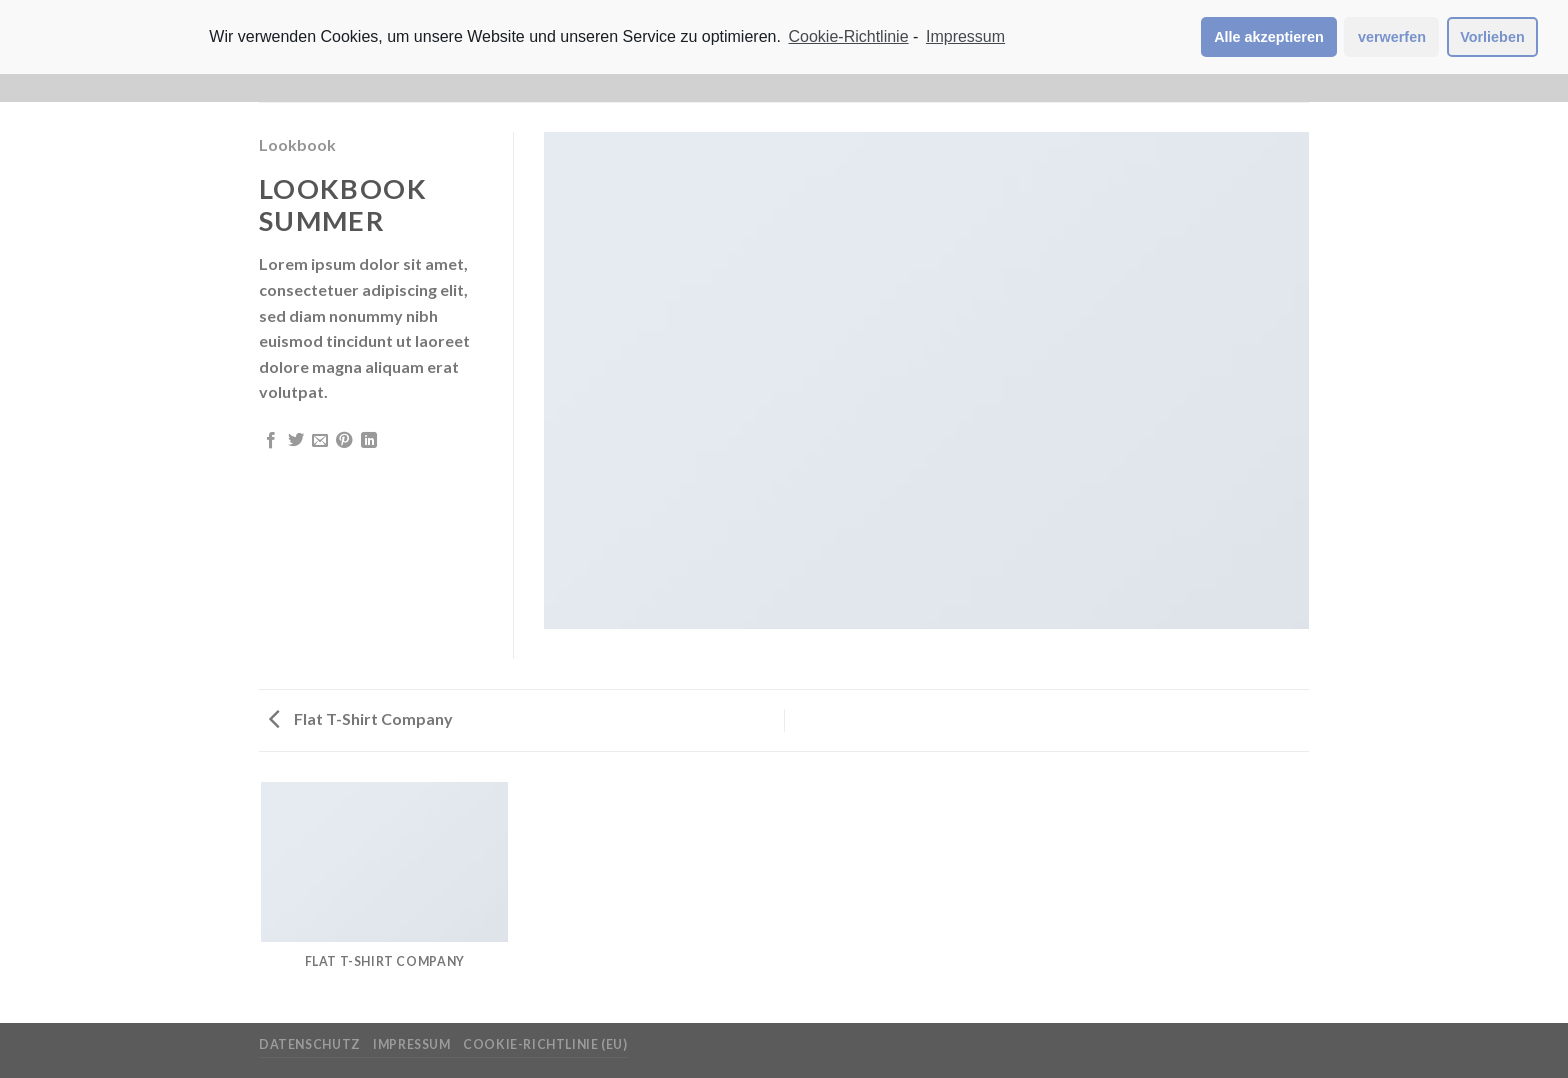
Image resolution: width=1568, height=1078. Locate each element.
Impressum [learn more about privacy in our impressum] (965, 36)
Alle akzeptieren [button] (1269, 37)
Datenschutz (310, 1044)
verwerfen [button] (1392, 37)
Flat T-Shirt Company (361, 718)
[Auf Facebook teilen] (271, 441)
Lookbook (297, 144)
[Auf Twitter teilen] (296, 441)
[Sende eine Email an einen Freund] (320, 441)
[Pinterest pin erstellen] (344, 441)
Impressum (412, 1044)
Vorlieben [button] (1492, 37)
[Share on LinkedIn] (369, 441)
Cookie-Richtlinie (849, 36)
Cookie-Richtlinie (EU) (545, 1044)
